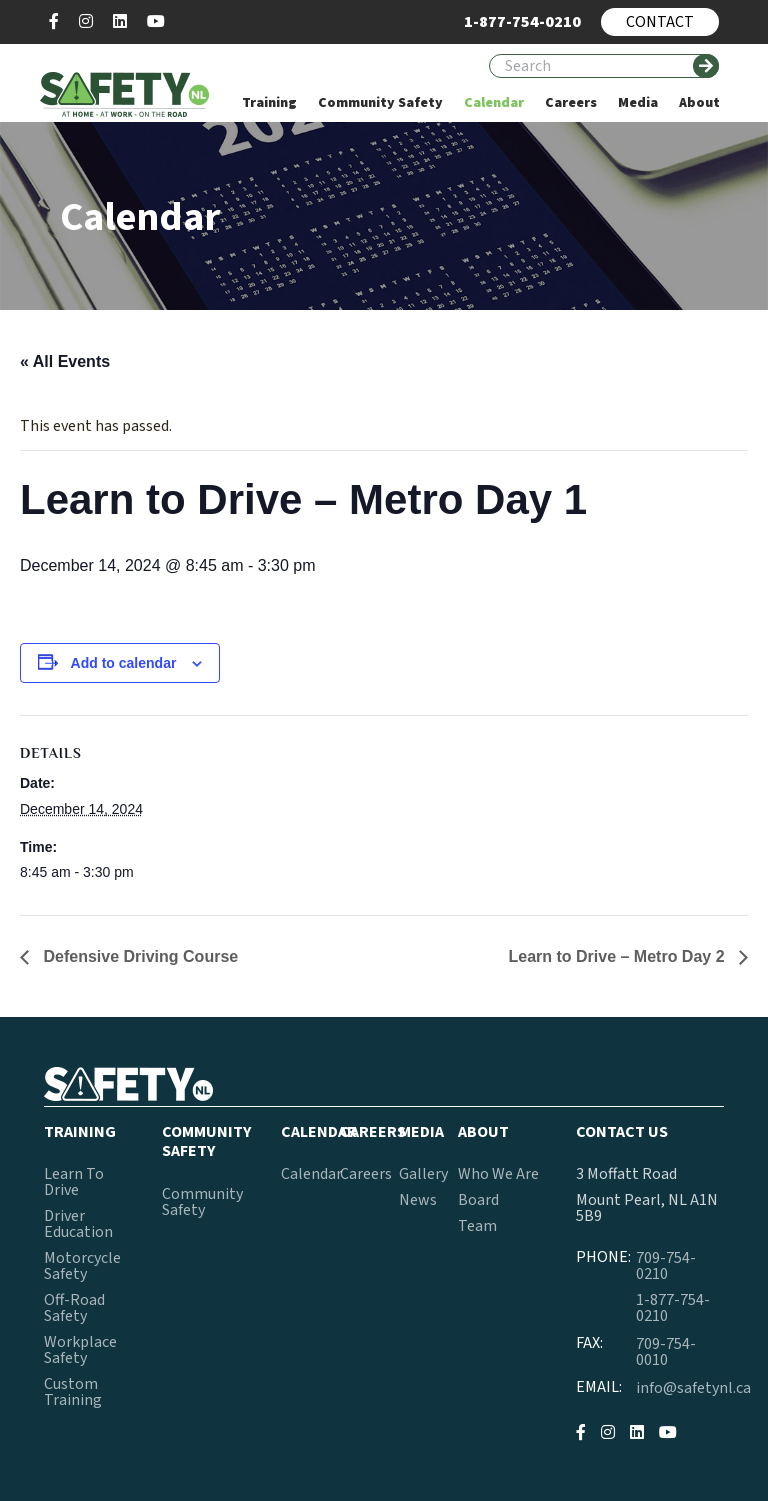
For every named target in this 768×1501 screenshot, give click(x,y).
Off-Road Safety (74, 1308)
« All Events (65, 361)
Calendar (311, 1174)
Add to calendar (124, 663)
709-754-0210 (666, 1266)
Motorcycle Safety (82, 1266)
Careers (366, 1174)
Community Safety (202, 1202)
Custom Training (73, 1392)
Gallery (423, 1174)
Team (477, 1226)
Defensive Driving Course (138, 956)
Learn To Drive (74, 1182)
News (418, 1200)
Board (478, 1200)
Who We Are (498, 1174)
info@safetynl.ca (693, 1388)
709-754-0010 (666, 1352)
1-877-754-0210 (673, 1308)
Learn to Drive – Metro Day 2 (618, 956)
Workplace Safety (80, 1350)
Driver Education (78, 1224)
